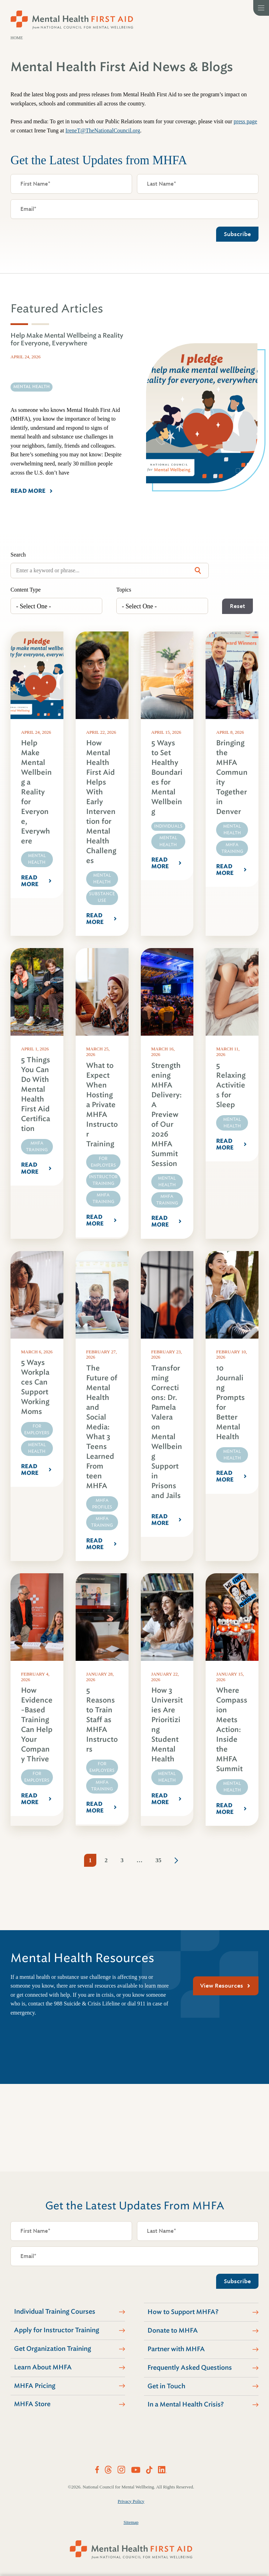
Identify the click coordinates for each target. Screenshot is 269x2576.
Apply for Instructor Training (56, 2330)
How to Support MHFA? (183, 2312)
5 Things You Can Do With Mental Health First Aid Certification (35, 1094)
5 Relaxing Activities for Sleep (231, 1085)
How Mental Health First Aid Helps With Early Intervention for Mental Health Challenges (101, 801)
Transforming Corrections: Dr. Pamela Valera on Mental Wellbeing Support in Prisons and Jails (166, 1431)
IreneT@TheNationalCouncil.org (102, 130)
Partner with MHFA (176, 2349)
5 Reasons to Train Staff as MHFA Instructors (102, 1720)
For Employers (103, 1162)
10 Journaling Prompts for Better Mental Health (230, 1402)
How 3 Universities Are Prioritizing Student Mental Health (167, 1725)
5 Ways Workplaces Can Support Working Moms (35, 1387)
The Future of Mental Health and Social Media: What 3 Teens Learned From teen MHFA (101, 1427)
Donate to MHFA (172, 2330)
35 (158, 1860)
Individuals (168, 826)
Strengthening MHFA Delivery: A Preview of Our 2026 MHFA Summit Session (166, 1114)
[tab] (19, 324)
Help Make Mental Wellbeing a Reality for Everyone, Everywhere (36, 792)
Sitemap (131, 2522)
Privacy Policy (131, 2501)
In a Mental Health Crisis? (185, 2404)
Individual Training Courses (54, 2311)
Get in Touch (166, 2386)
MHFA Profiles (102, 1504)
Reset (237, 606)
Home (17, 37)
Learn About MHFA (43, 2367)
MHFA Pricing (34, 2386)
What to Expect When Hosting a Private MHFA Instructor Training (102, 1105)
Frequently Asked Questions (189, 2367)
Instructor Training (103, 1180)
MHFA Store (32, 2404)
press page (245, 121)
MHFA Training (232, 848)
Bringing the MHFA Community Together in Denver (232, 777)
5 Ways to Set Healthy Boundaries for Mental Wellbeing (166, 777)
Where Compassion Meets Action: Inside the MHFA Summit (231, 1730)
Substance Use (102, 897)
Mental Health (37, 859)
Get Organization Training (52, 2348)
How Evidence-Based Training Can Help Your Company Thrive (37, 1725)
